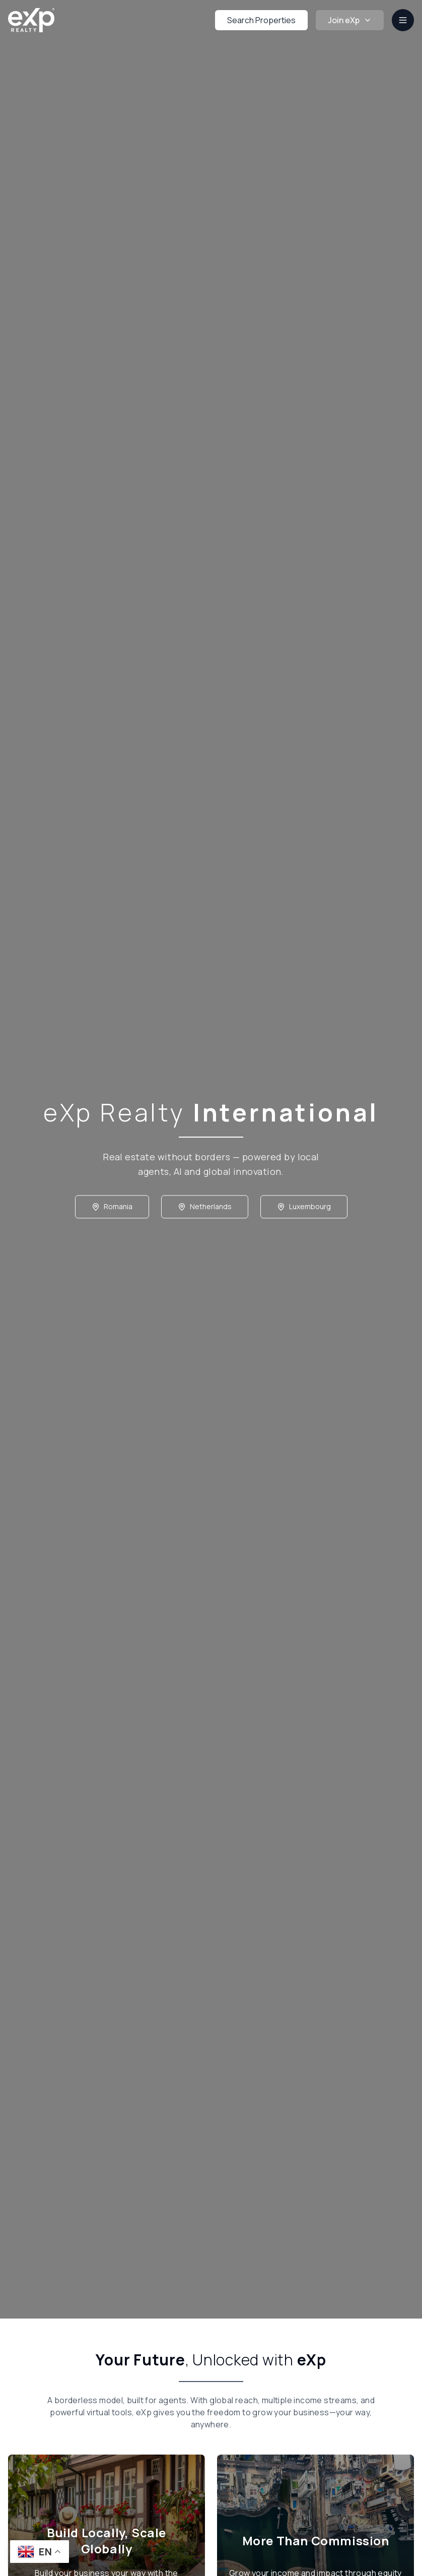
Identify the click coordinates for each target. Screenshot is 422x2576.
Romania (112, 1209)
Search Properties (261, 20)
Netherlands (205, 1209)
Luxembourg (304, 1209)
